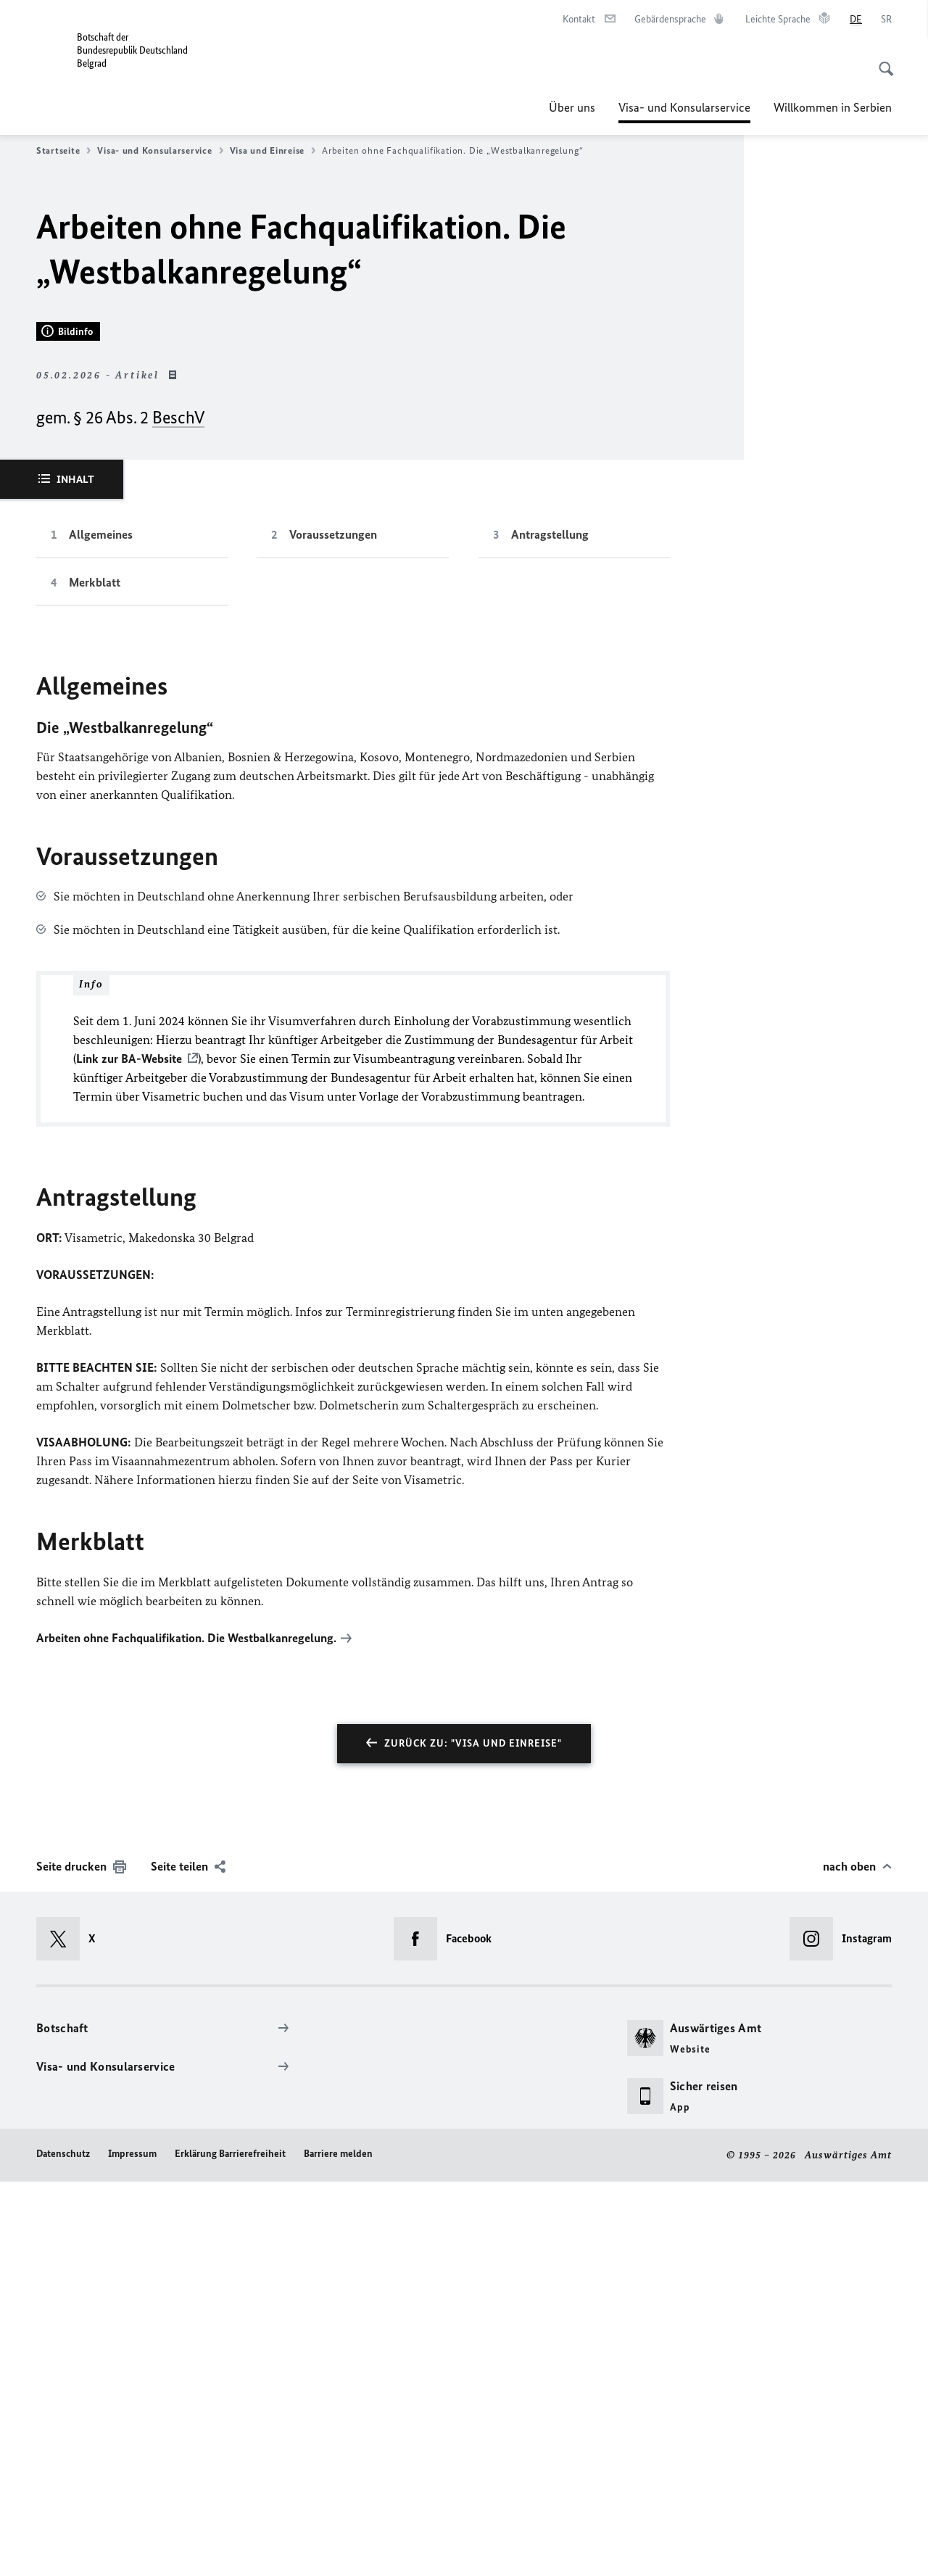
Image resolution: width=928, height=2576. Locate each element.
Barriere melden (338, 2549)
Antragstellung (550, 930)
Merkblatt (94, 978)
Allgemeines (101, 930)
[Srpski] (886, 19)
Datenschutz (63, 2549)
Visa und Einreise (272, 150)
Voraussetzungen (333, 930)
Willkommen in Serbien (833, 107)
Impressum (132, 2549)
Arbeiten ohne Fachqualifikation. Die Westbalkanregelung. (186, 2033)
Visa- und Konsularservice (684, 107)
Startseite (63, 150)
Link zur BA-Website (129, 1453)
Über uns (572, 107)
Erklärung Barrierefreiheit (230, 2549)
